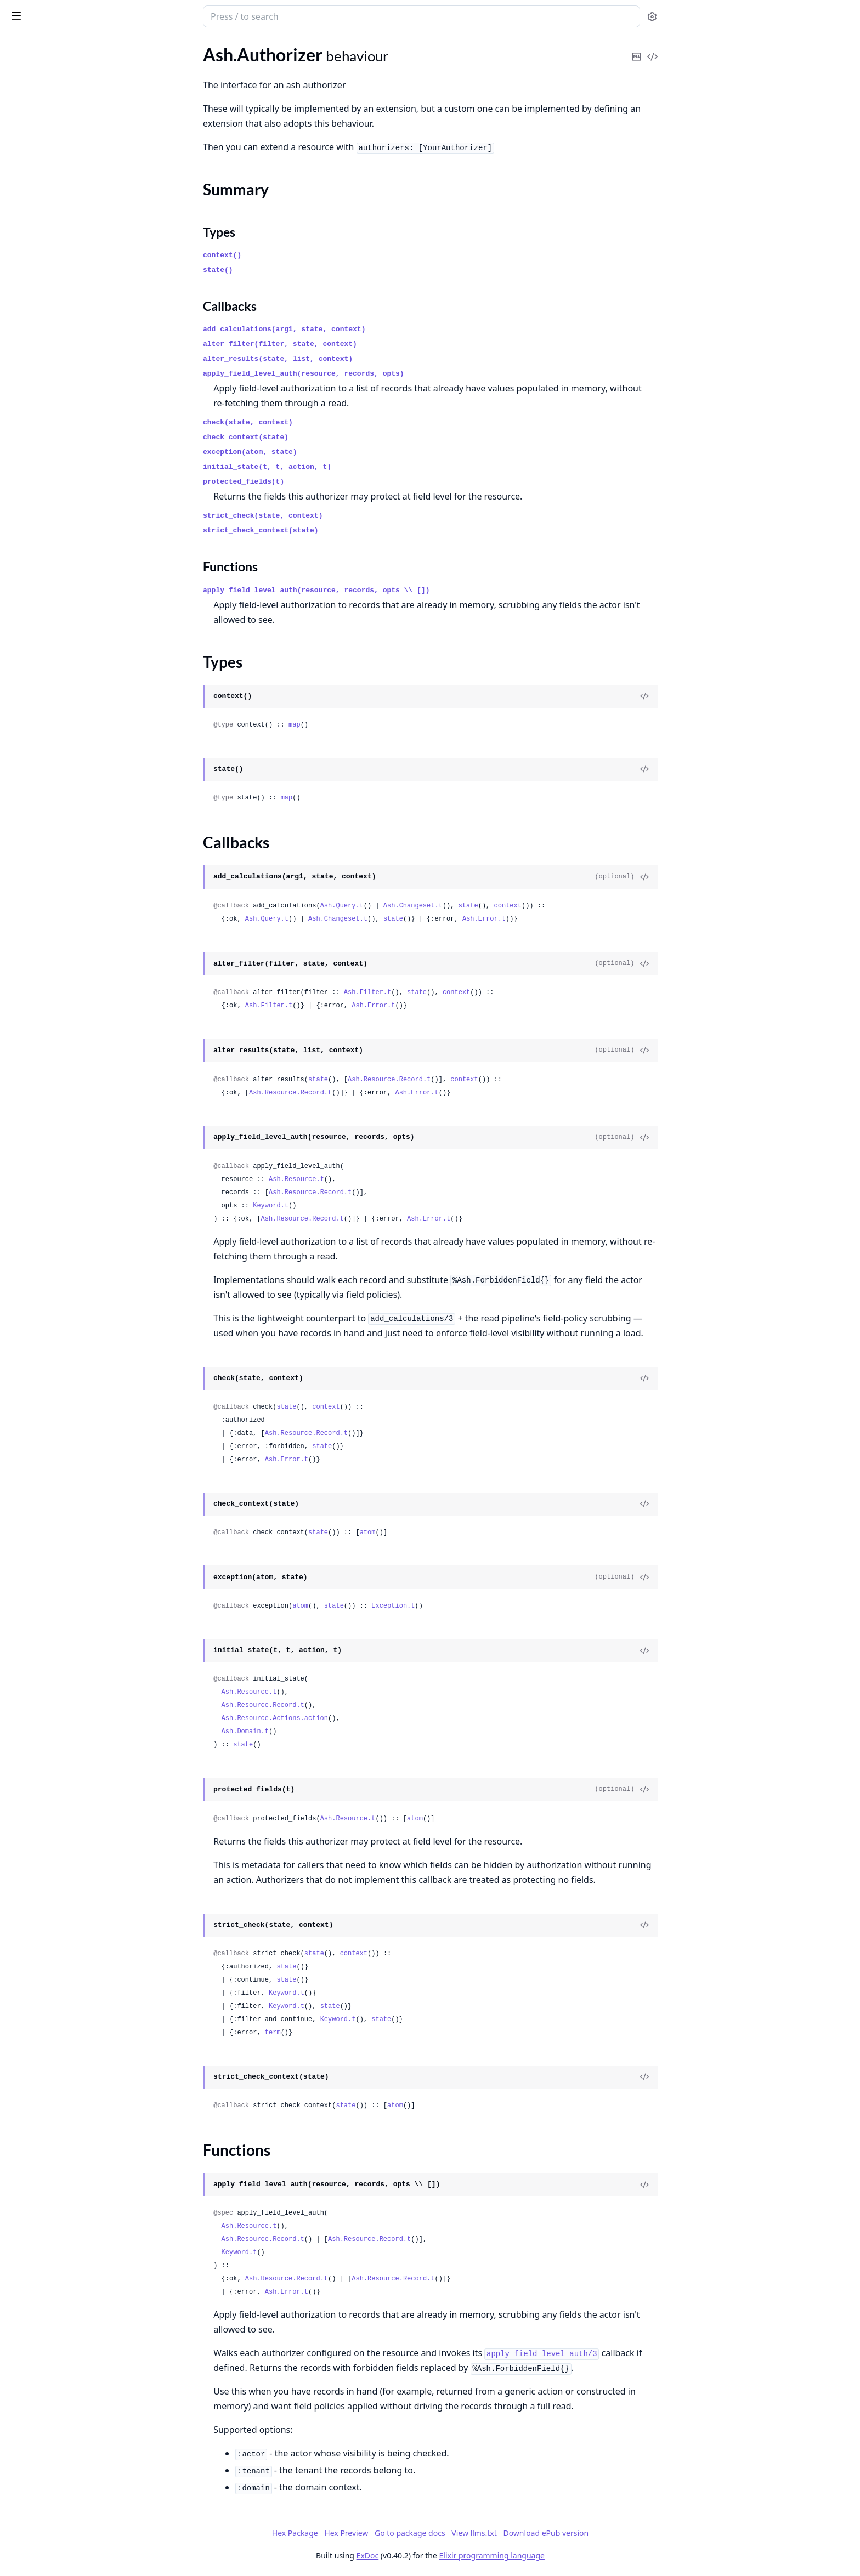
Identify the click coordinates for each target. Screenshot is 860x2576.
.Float (18, 1865)
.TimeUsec (27, 2043)
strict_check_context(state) (343, 530)
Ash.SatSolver (34, 1516)
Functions (38, 145)
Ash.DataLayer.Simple (49, 296)
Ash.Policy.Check (40, 165)
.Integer (22, 1895)
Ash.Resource (33, 355)
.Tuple (19, 2057)
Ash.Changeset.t (494, 906)
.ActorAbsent (33, 719)
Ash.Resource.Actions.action (356, 1718)
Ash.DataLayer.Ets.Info (51, 393)
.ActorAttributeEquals (50, 734)
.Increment (28, 1065)
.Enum (19, 1806)
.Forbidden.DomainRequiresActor (71, 2406)
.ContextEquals (37, 793)
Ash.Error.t (565, 919)
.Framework (30, 2510)
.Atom (19, 1643)
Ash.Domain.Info (39, 423)
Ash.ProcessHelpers (45, 1486)
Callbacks (37, 132)
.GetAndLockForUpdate (53, 1050)
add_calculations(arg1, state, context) (366, 329)
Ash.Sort (24, 1530)
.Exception (27, 2362)
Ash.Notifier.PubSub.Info (54, 438)
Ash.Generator (36, 588)
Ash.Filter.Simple (39, 1338)
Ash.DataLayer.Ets (42, 267)
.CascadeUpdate (39, 1006)
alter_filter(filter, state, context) (362, 344)
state (550, 906)
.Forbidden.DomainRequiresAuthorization (78, 2421)
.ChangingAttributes (46, 764)
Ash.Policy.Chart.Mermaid (57, 550)
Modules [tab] (70, 47)
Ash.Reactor (31, 341)
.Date (18, 1732)
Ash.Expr (25, 1294)
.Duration (26, 1776)
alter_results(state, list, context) (360, 359)
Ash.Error (26, 2199)
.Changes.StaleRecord (48, 2347)
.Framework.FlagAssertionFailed (69, 2554)
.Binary (21, 1658)
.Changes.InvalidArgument (58, 2243)
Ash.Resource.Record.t (471, 1079)
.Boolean (24, 1672)
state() (300, 270)
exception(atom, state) (332, 452)
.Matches (25, 853)
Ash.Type (25, 1628)
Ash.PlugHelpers (39, 1471)
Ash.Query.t (423, 906)
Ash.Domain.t (326, 1731)
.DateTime (27, 1746)
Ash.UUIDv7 (32, 1560)
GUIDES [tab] (22, 47)
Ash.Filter (26, 1308)
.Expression (29, 808)
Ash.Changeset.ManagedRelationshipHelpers (78, 1264)
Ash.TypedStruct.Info (47, 482)
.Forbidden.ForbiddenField (58, 2436)
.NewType (26, 1969)
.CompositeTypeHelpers (53, 1717)
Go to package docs (491, 2533)
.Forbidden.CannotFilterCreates (68, 2391)
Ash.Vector (28, 1590)
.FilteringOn (30, 823)
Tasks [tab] (125, 47)
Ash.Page (25, 1427)
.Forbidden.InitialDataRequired (66, 2451)
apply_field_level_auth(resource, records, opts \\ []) (398, 590)
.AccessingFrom (37, 675)
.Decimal (24, 1761)
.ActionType (30, 705)
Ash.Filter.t (449, 992)
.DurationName (37, 1791)
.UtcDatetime (33, 2131)
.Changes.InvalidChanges (55, 2273)
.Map (17, 1924)
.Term (17, 2013)
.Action (21, 690)
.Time (17, 2028)
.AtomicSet (28, 976)
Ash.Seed (25, 603)
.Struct (20, 1998)
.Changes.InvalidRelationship (62, 2288)
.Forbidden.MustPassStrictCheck (70, 2465)
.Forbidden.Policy (40, 2495)
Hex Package (377, 2533)
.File (15, 1820)
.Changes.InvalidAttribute (56, 2258)
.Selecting (25, 927)
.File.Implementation (47, 1835)
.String (20, 1983)
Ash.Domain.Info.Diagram (56, 520)
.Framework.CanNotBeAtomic (65, 2539)
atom (449, 1532)
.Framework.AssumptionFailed (65, 2525)
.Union (20, 2102)
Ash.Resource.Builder (48, 1501)
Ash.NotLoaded (37, 1397)
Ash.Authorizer (36, 86)
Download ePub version (628, 2533)
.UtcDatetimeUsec (42, 2146)
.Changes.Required (43, 2332)
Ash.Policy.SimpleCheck (52, 194)
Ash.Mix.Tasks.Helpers (50, 1382)
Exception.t (475, 1606)
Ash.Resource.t (378, 1179)
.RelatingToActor (39, 897)
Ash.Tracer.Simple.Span (51, 1211)
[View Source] (726, 696)
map (377, 725)
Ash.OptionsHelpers (46, 1412)
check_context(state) (328, 437)
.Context (24, 1020)
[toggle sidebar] (150, 15)
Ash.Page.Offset (38, 1456)
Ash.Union (28, 1575)
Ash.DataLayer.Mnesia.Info (59, 408)
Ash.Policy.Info (36, 452)
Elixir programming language (573, 2555)
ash (46, 12)
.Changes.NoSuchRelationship (64, 2317)
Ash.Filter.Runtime (43, 1323)
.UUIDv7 (24, 2087)
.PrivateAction (35, 868)
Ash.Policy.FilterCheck (50, 179)
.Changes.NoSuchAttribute (58, 2302)
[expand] (153, 88)
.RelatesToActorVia (44, 882)
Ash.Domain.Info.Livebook (58, 535)
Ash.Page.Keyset (39, 1442)
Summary (37, 105)
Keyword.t (353, 1206)
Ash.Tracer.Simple (40, 1196)
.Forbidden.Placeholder (51, 2480)
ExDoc (449, 2555)
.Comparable (32, 1702)
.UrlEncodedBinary (43, 2117)
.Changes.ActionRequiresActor (66, 2228)
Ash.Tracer (27, 1182)
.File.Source (29, 1850)
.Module (23, 1939)
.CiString (24, 1687)
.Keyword (26, 1909)
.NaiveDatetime (37, 1954)
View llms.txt (557, 2533)
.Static (19, 942)
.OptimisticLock (37, 1080)
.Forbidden (28, 2376)
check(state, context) (330, 422)
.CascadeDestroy (40, 991)
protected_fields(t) (325, 482)
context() (304, 255)
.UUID (20, 2072)
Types (30, 119)
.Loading (23, 838)
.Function (25, 1880)
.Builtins (23, 229)
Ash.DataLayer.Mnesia (50, 281)
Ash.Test (23, 617)
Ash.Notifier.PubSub (46, 311)
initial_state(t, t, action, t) (349, 467)
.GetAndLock (32, 1035)
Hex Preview (428, 2533)
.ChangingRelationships (52, 779)
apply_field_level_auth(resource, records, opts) (385, 374)
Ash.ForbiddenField (45, 1368)
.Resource (26, 912)
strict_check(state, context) (345, 516)
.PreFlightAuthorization (53, 1144)
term (355, 2032)
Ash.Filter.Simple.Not (47, 1353)
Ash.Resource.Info (42, 467)
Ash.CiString (31, 1279)
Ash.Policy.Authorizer (48, 326)
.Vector (21, 2161)
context (589, 906)
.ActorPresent (34, 749)
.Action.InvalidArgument (54, 2214)
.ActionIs (24, 1114)
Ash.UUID (27, 1545)
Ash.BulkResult (36, 1249)
